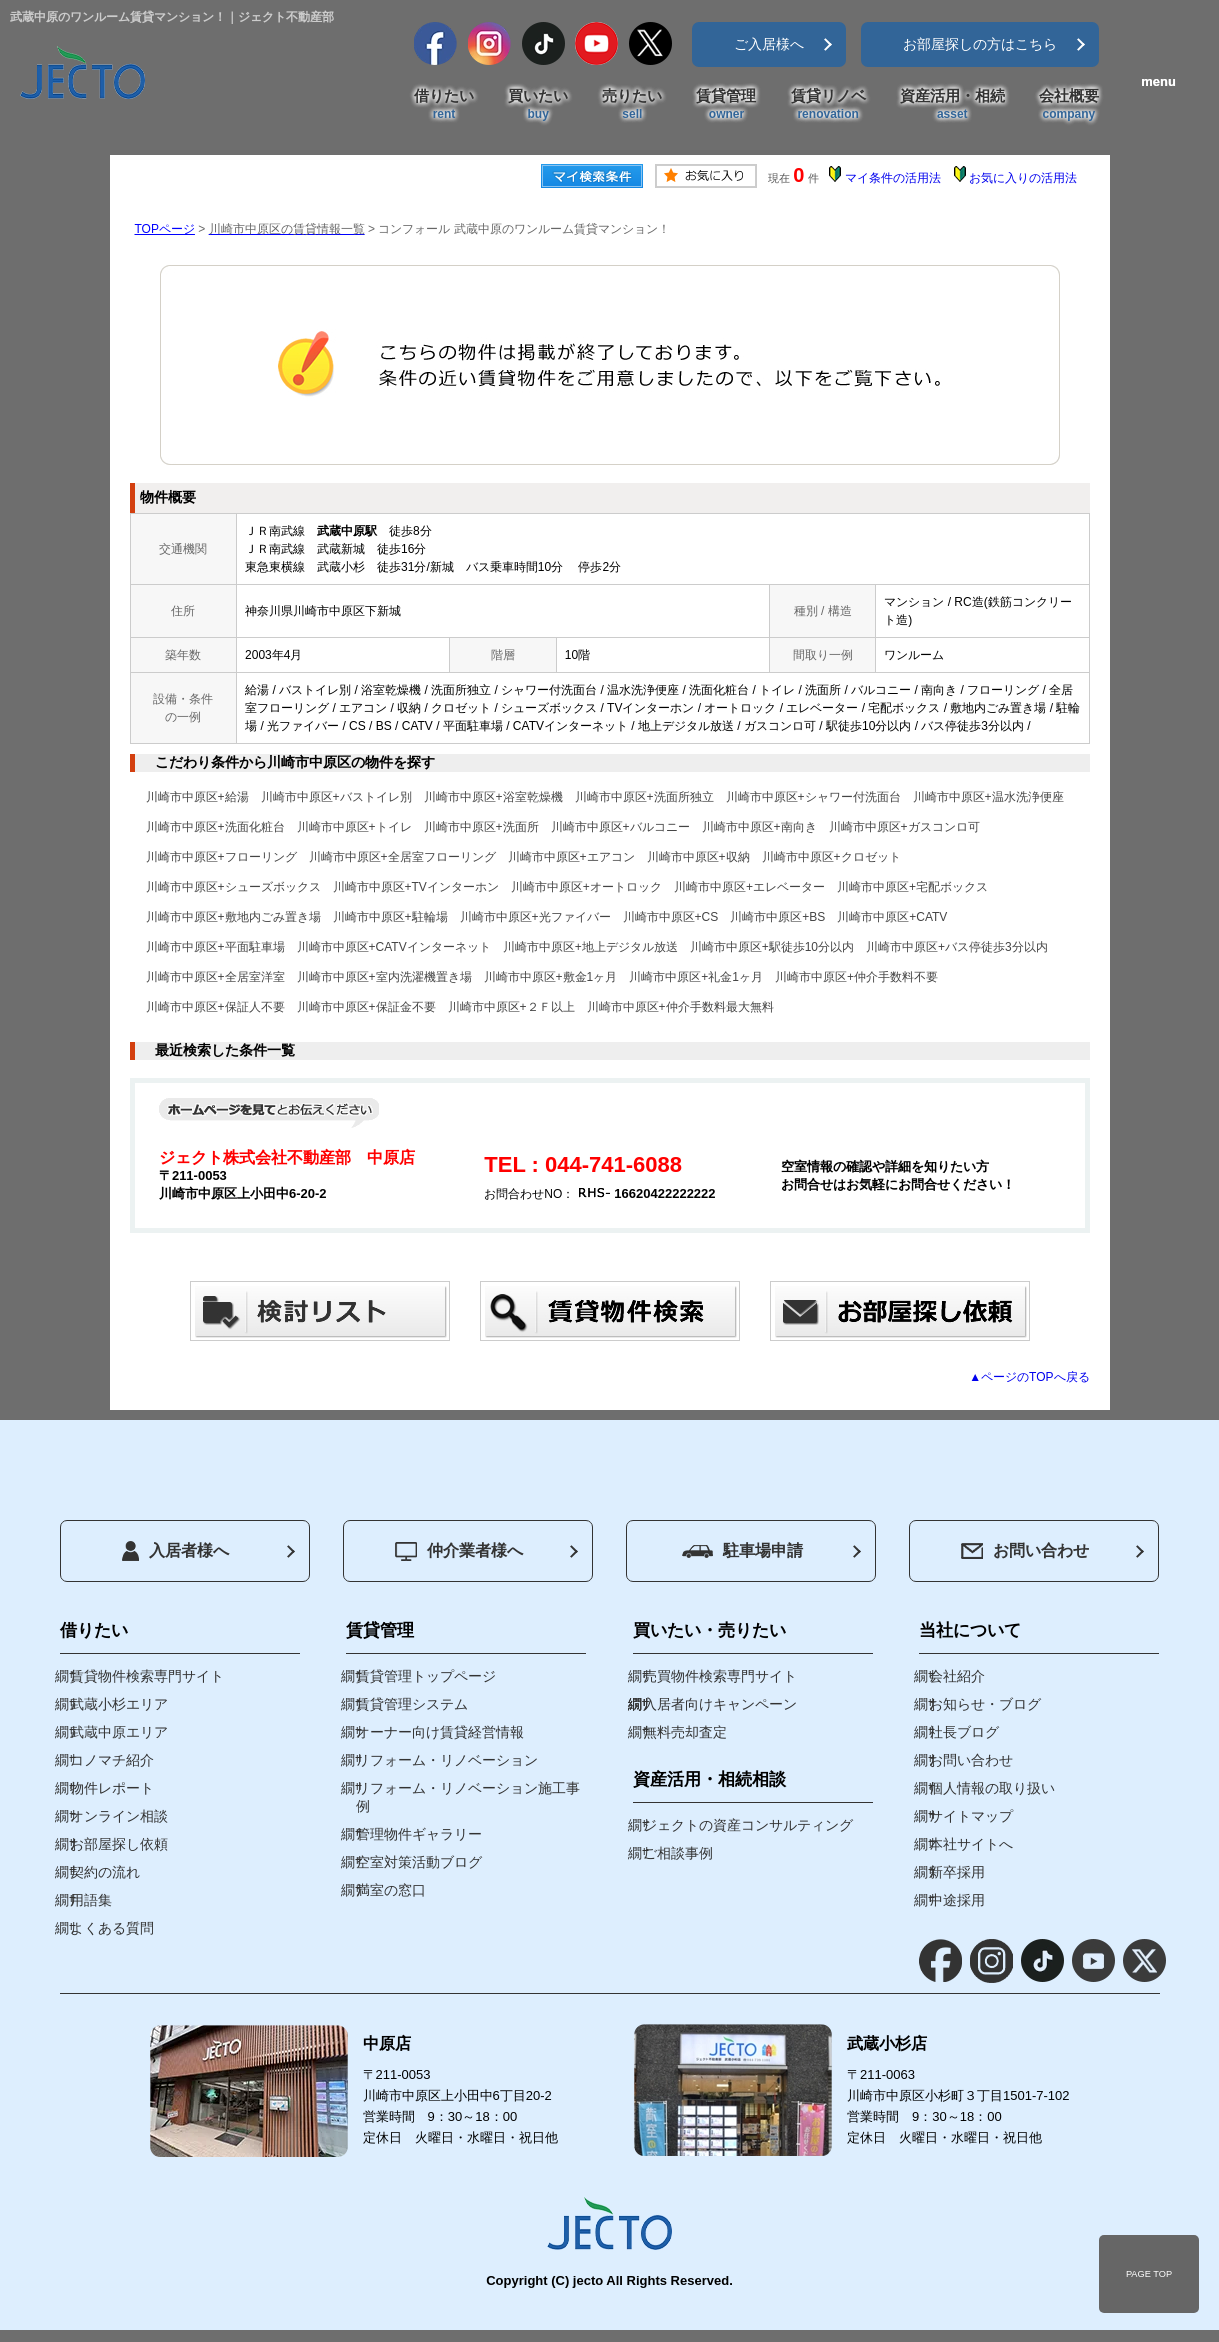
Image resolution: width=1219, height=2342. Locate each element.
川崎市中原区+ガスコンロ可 (904, 827)
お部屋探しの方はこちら (980, 44)
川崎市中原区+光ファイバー (535, 917)
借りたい (444, 105)
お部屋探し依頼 (119, 1844)
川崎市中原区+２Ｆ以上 (511, 1007)
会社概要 (1069, 105)
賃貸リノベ (828, 105)
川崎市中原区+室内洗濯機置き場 (384, 977)
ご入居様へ (769, 44)
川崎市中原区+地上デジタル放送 (590, 947)
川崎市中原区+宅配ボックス (912, 887)
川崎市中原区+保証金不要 (366, 1007)
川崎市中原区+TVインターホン (416, 887)
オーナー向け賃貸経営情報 (440, 1732)
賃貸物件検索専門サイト (147, 1676)
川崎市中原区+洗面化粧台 (215, 827)
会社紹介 (957, 1676)
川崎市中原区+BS (777, 917)
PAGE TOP (1149, 2274)
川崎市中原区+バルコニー (620, 827)
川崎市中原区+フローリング (221, 857)
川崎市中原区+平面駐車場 (215, 947)
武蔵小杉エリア (119, 1704)
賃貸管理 (726, 105)
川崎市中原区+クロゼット (831, 857)
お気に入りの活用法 (1023, 178)
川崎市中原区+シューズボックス (233, 887)
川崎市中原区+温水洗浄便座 (988, 797)
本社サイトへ (971, 1844)
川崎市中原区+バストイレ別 (336, 797)
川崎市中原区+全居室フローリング (402, 857)
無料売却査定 (685, 1732)
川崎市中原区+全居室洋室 (215, 977)
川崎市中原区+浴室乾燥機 (493, 797)
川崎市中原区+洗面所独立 (644, 797)
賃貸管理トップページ (426, 1676)
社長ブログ (964, 1732)
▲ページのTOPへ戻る (1029, 1377)
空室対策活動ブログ (419, 1862)
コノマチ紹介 (112, 1760)
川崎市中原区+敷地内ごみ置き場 (233, 917)
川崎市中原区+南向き (759, 827)
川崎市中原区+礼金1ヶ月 (696, 977)
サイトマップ (971, 1816)
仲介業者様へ (459, 1551)
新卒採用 (957, 1872)
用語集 (91, 1900)
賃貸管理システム (412, 1704)
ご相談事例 (678, 1853)
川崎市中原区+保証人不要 (215, 1007)
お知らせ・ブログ (985, 1704)
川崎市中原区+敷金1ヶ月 (551, 977)
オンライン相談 (119, 1816)
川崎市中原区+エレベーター (749, 887)
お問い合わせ (1025, 1550)
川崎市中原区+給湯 (197, 797)
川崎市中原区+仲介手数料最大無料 (680, 1007)
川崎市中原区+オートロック (586, 887)
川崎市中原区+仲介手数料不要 (856, 977)
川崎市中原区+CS (671, 917)
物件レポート (112, 1788)
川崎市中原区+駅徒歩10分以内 (772, 947)
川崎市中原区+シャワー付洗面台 (813, 797)
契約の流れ (105, 1872)
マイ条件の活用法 (893, 178)
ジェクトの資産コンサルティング (748, 1825)
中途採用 (957, 1900)
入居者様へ (175, 1551)
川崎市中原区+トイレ (354, 827)
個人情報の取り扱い (992, 1788)
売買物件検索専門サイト (720, 1676)
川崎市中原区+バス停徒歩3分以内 (957, 947)
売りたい (632, 105)
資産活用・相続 (952, 105)
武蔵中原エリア (119, 1732)
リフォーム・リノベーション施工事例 (468, 1797)
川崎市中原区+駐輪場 (390, 917)
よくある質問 (112, 1928)
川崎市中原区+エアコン (571, 857)
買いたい (538, 105)
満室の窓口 (391, 1890)
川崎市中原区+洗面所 (481, 827)
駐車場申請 (742, 1550)
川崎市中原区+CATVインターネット (394, 947)
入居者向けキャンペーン (720, 1704)
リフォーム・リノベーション (447, 1760)
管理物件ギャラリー (419, 1834)
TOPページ (165, 229)
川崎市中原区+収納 (698, 857)
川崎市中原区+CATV (892, 917)
